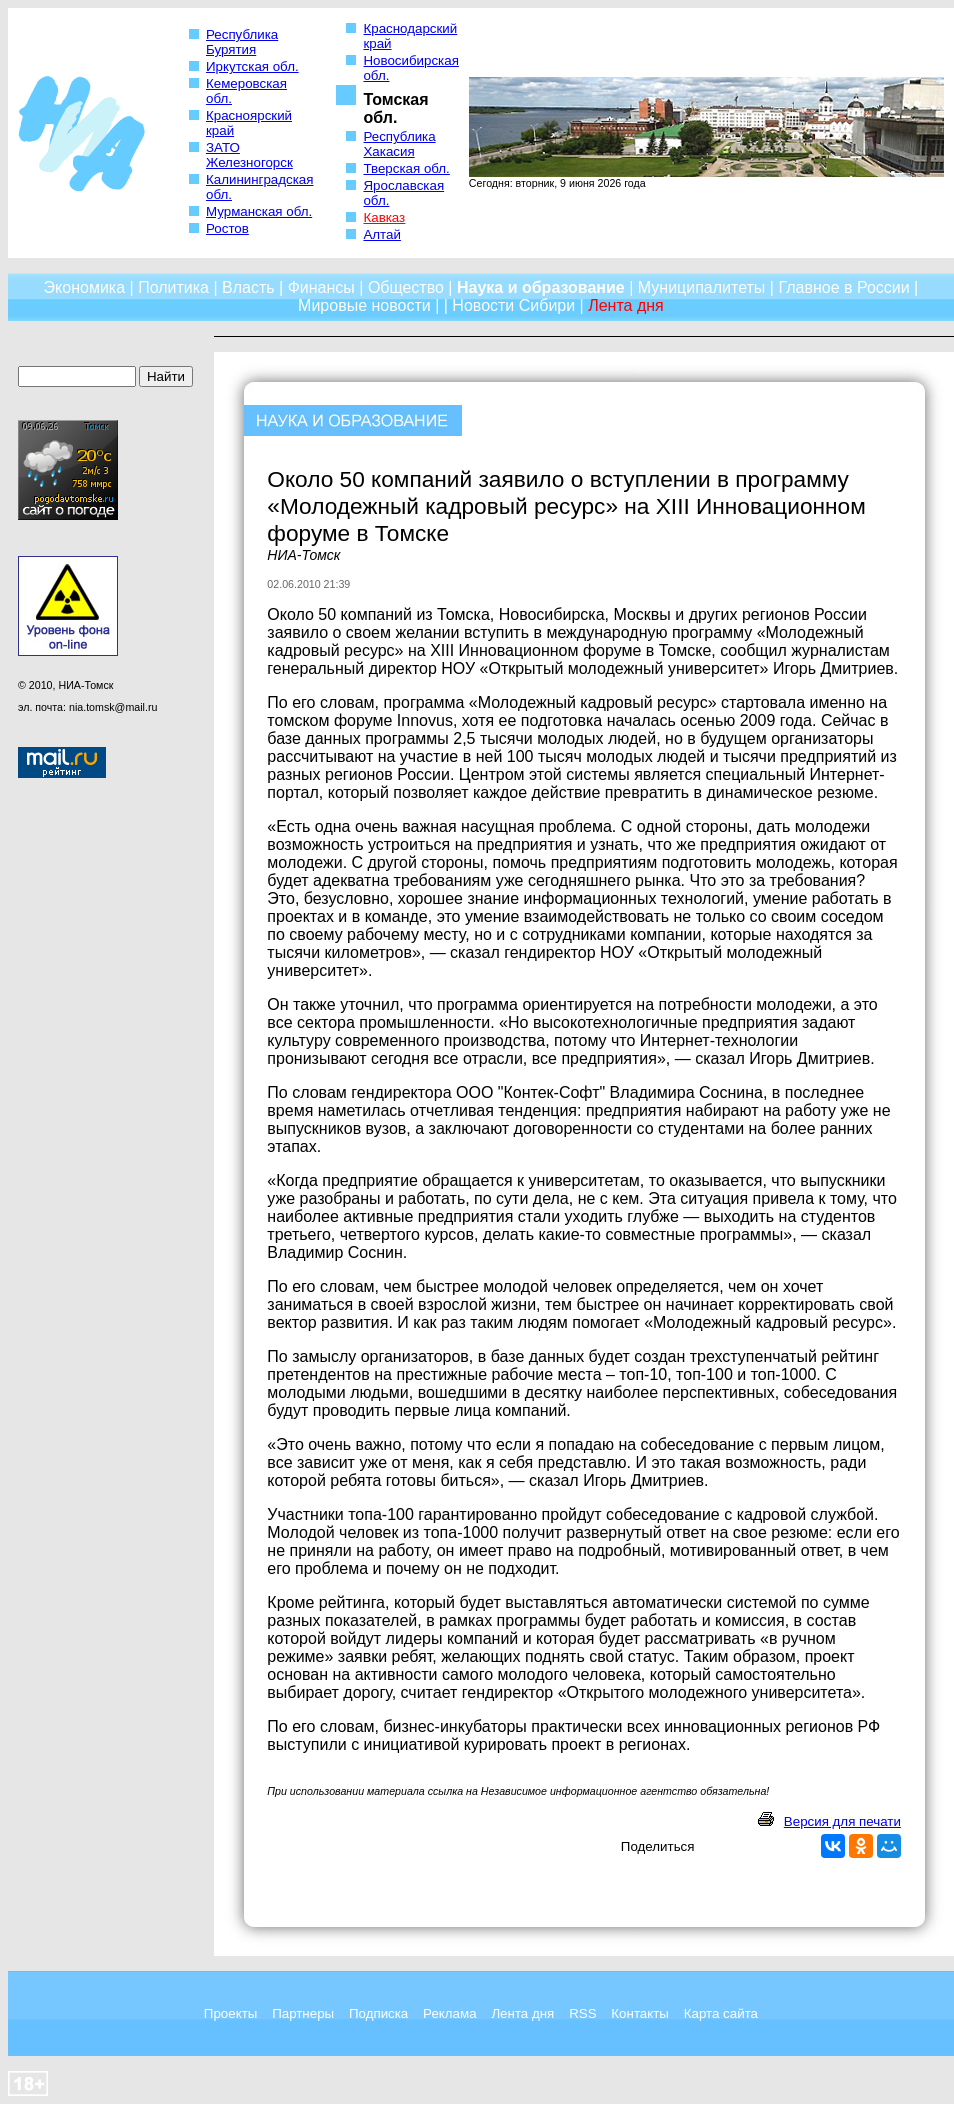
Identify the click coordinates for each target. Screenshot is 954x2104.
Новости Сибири (513, 305)
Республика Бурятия (242, 42)
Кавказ (384, 217)
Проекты (230, 2013)
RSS (582, 2013)
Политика (173, 287)
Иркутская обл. (252, 66)
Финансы (321, 287)
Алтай (381, 234)
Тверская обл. (406, 168)
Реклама (449, 2013)
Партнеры (303, 2013)
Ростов (227, 228)
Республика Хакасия (399, 144)
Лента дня (522, 2013)
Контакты (640, 2013)
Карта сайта (721, 2013)
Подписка (378, 2013)
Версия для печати (842, 1821)
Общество (406, 287)
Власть (248, 287)
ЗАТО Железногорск (249, 155)
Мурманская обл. (259, 211)
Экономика (85, 287)
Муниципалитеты (702, 287)
